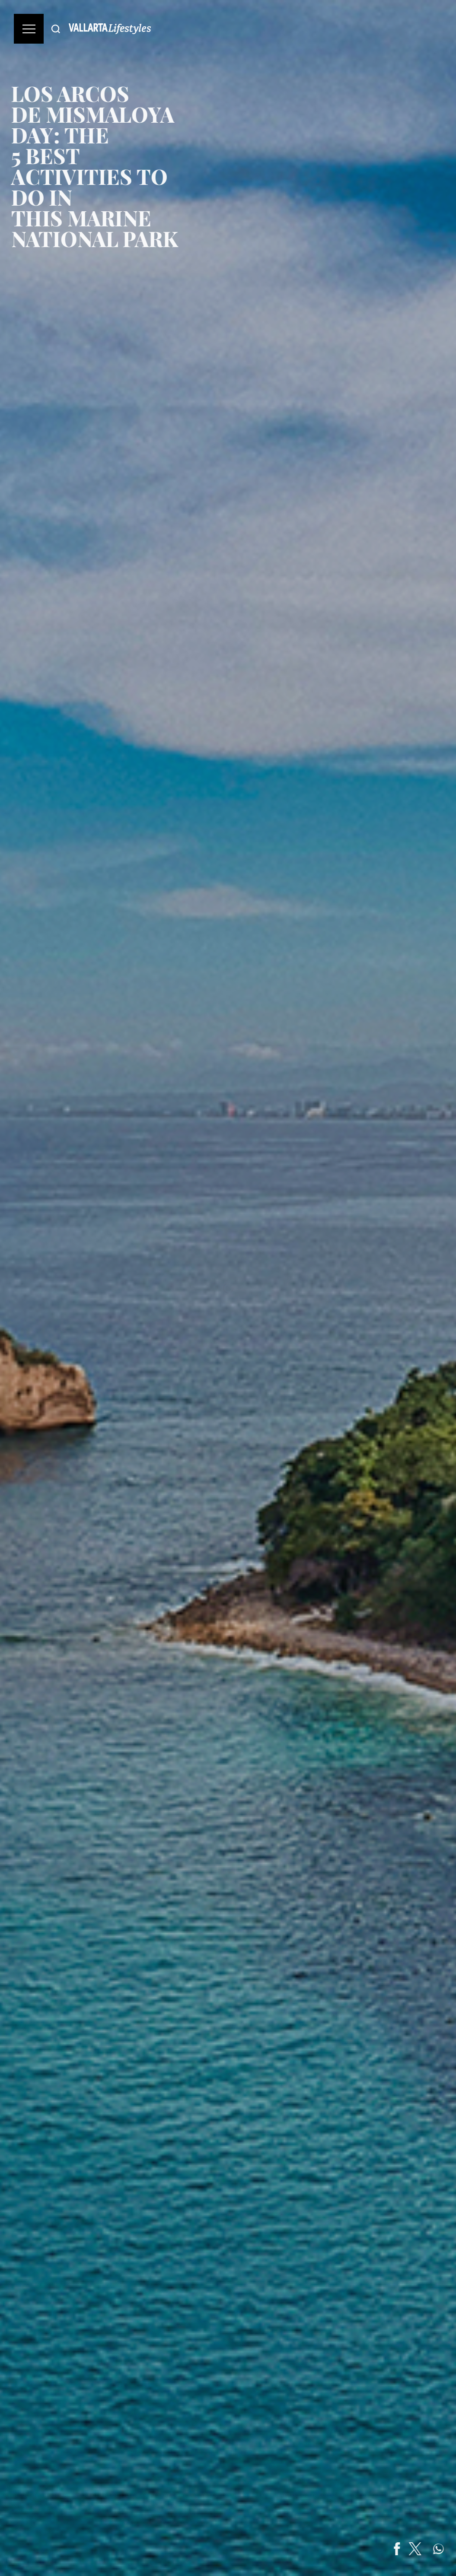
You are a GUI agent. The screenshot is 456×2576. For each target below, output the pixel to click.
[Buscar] (55, 29)
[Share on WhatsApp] (447, 2548)
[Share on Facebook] (405, 2548)
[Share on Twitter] (424, 2548)
